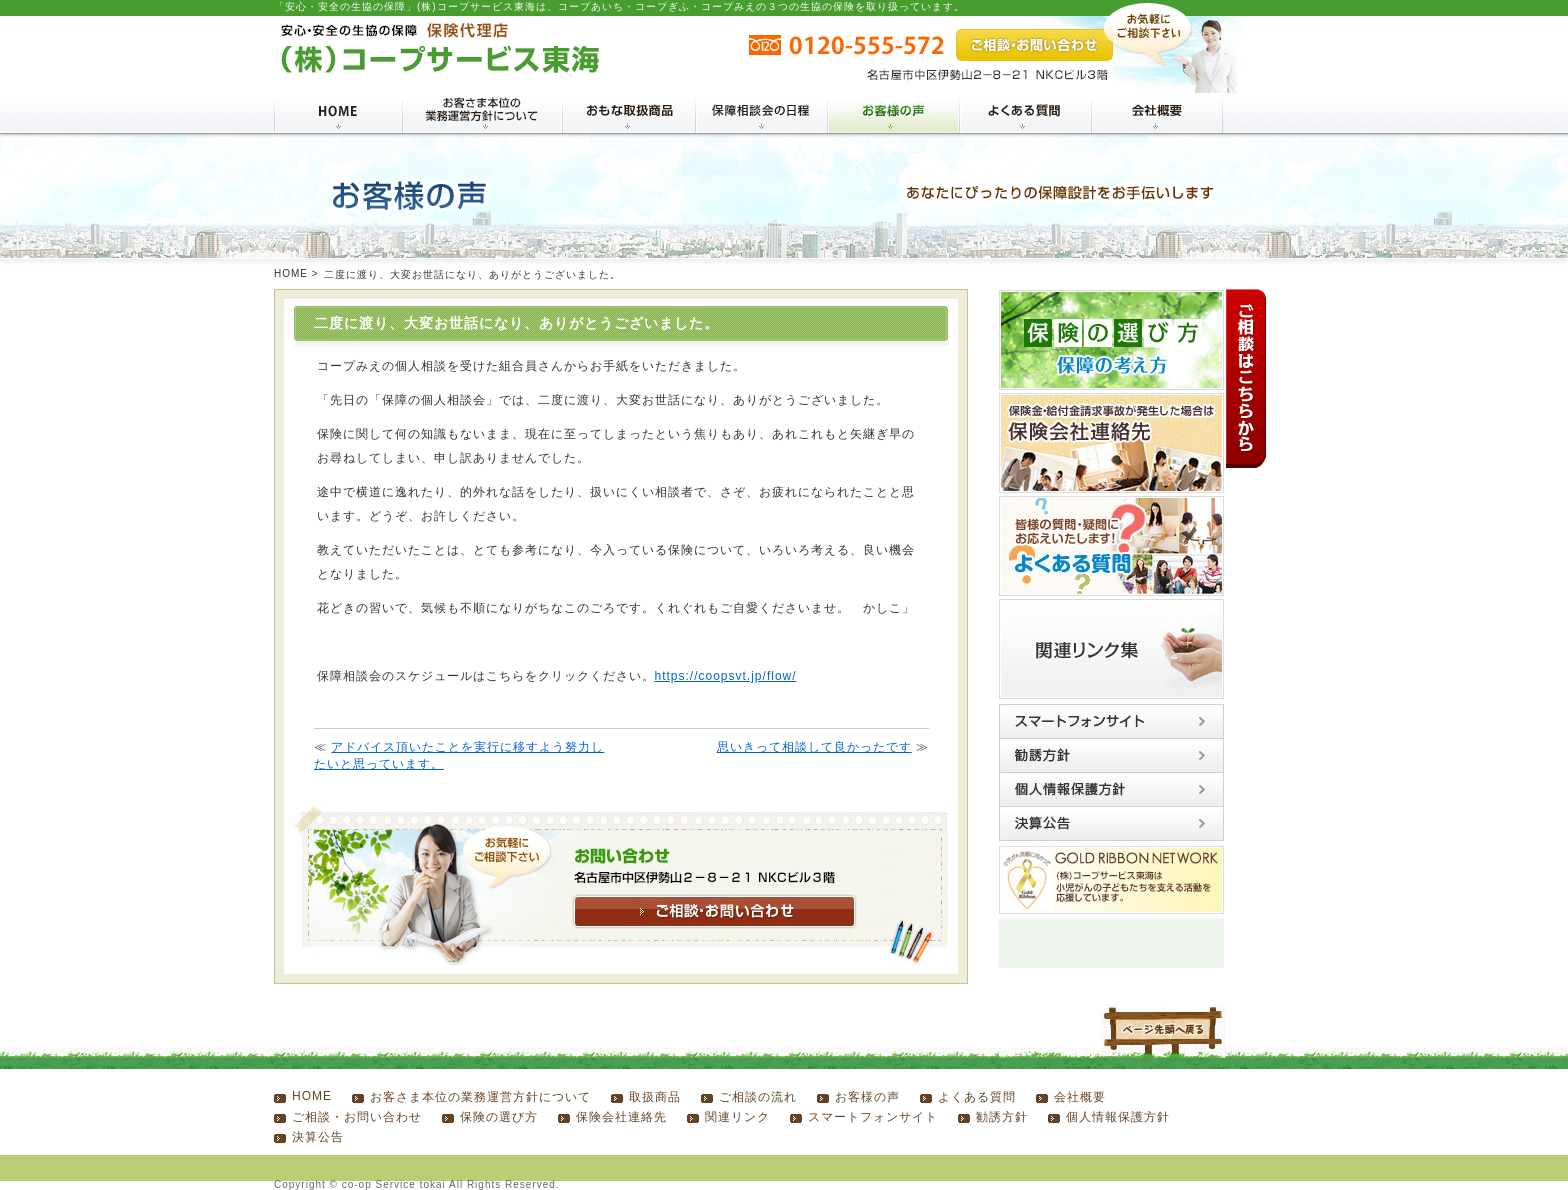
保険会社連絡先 (621, 1117)
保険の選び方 (499, 1117)
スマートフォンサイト (873, 1117)
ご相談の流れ (758, 1097)
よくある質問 (977, 1097)
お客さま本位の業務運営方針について (480, 1097)
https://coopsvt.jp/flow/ (726, 676)
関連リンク (737, 1117)
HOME (291, 273)
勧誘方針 (1002, 1117)
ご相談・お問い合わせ (357, 1117)
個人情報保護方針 (1118, 1117)
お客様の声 (867, 1097)
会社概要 (1080, 1097)
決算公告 (318, 1137)
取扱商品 (655, 1097)
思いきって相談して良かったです (814, 747)
